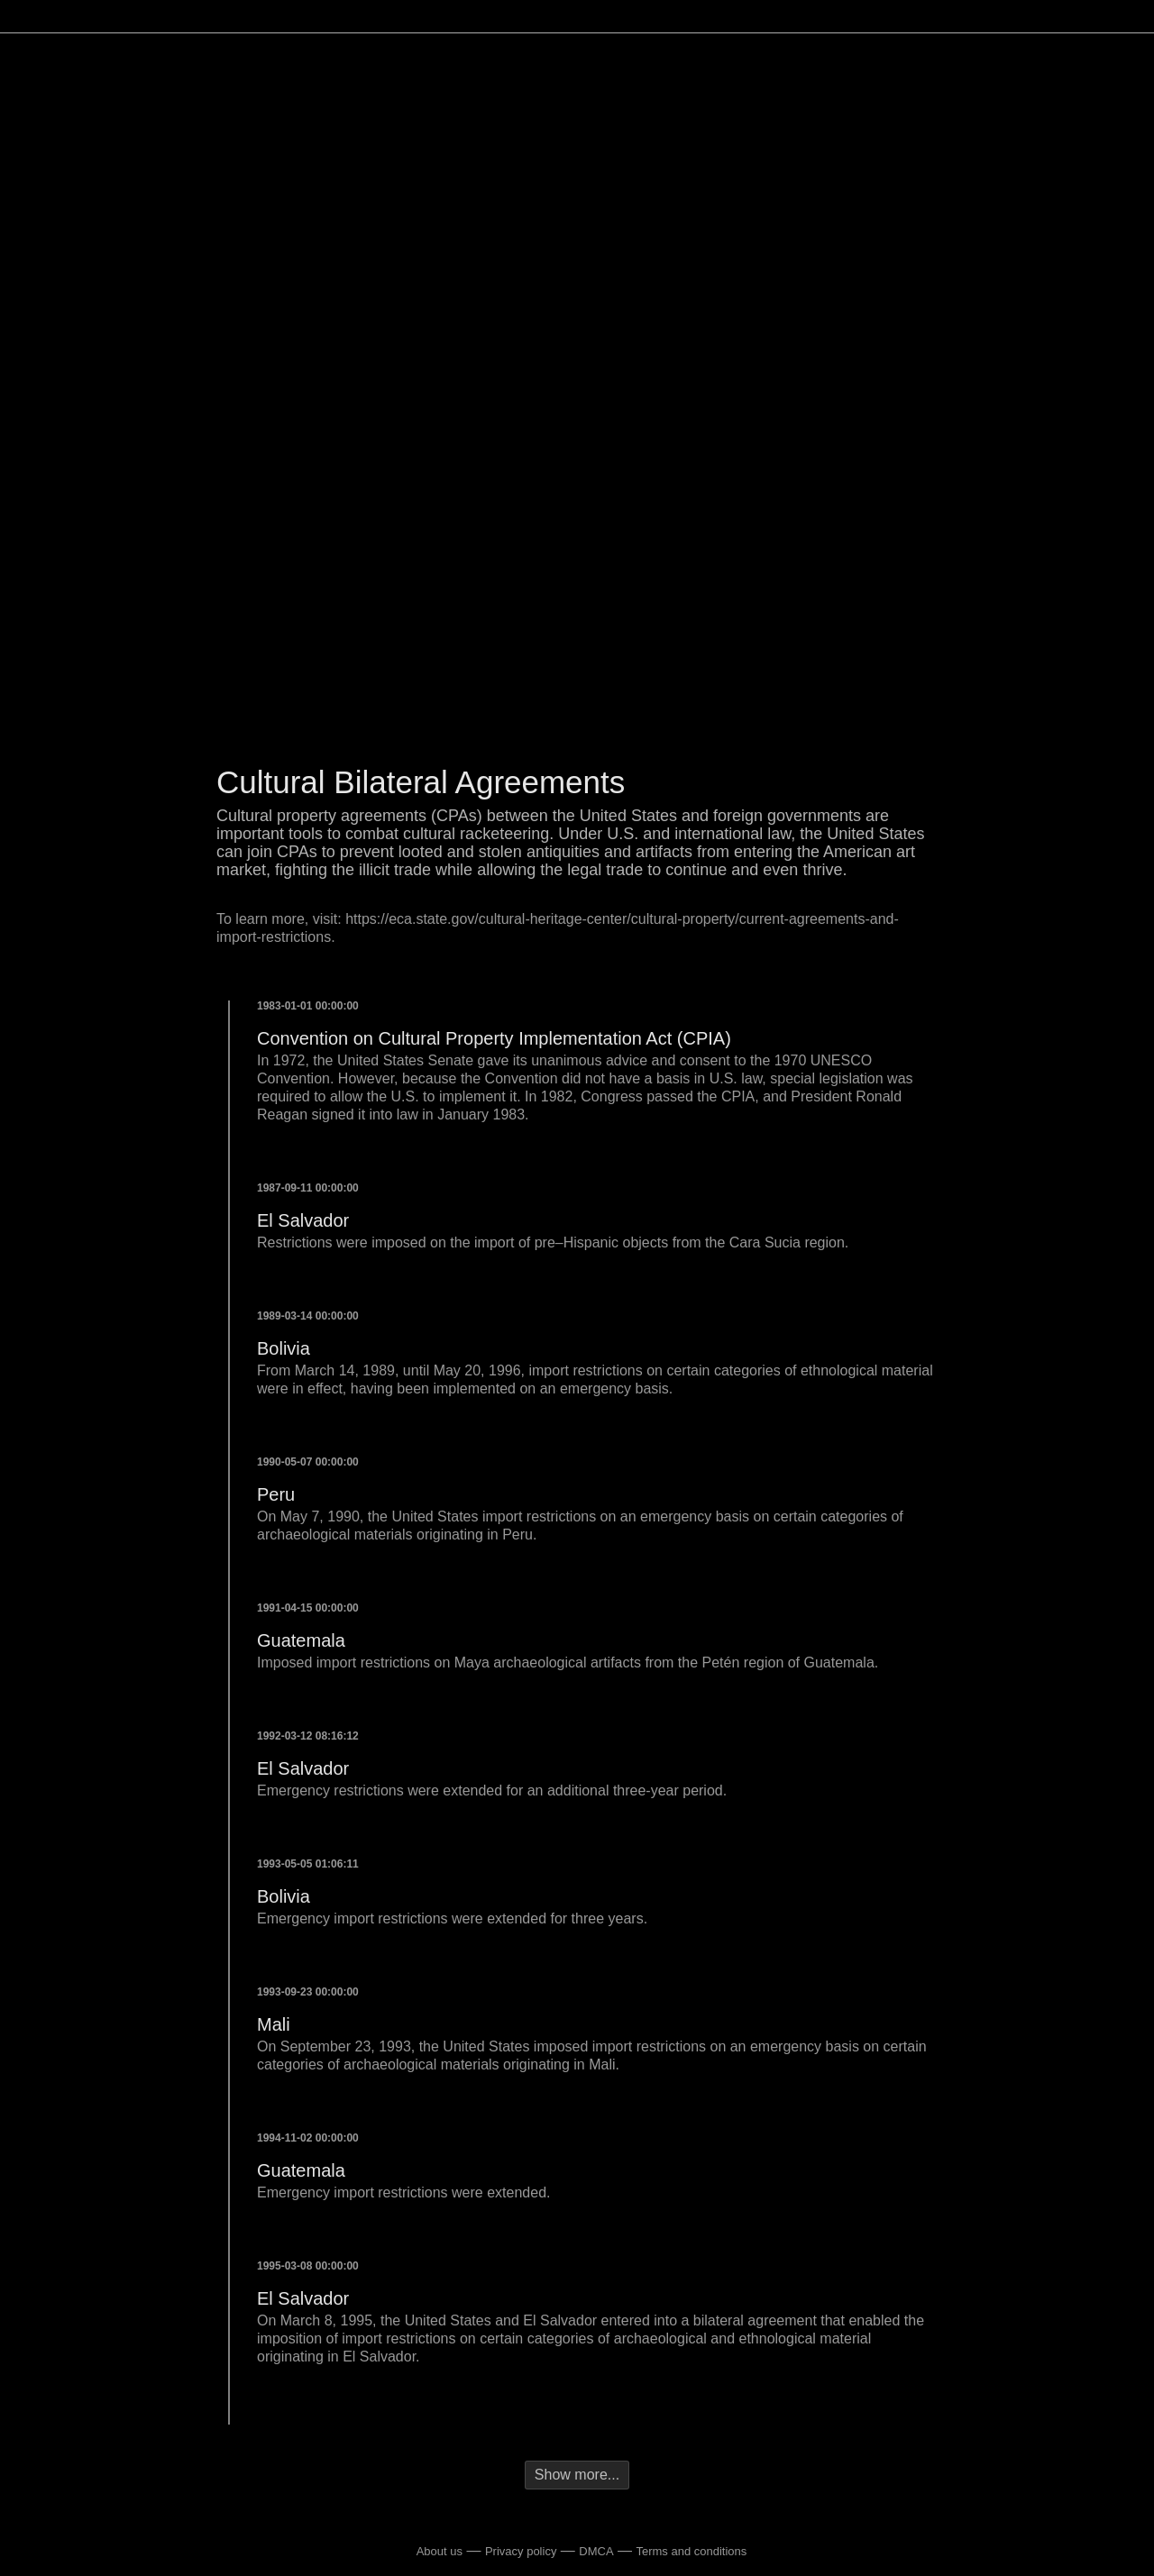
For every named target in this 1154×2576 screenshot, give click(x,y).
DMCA (596, 2551)
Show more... (577, 2474)
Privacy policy (520, 2551)
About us (440, 2551)
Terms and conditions (691, 2551)
